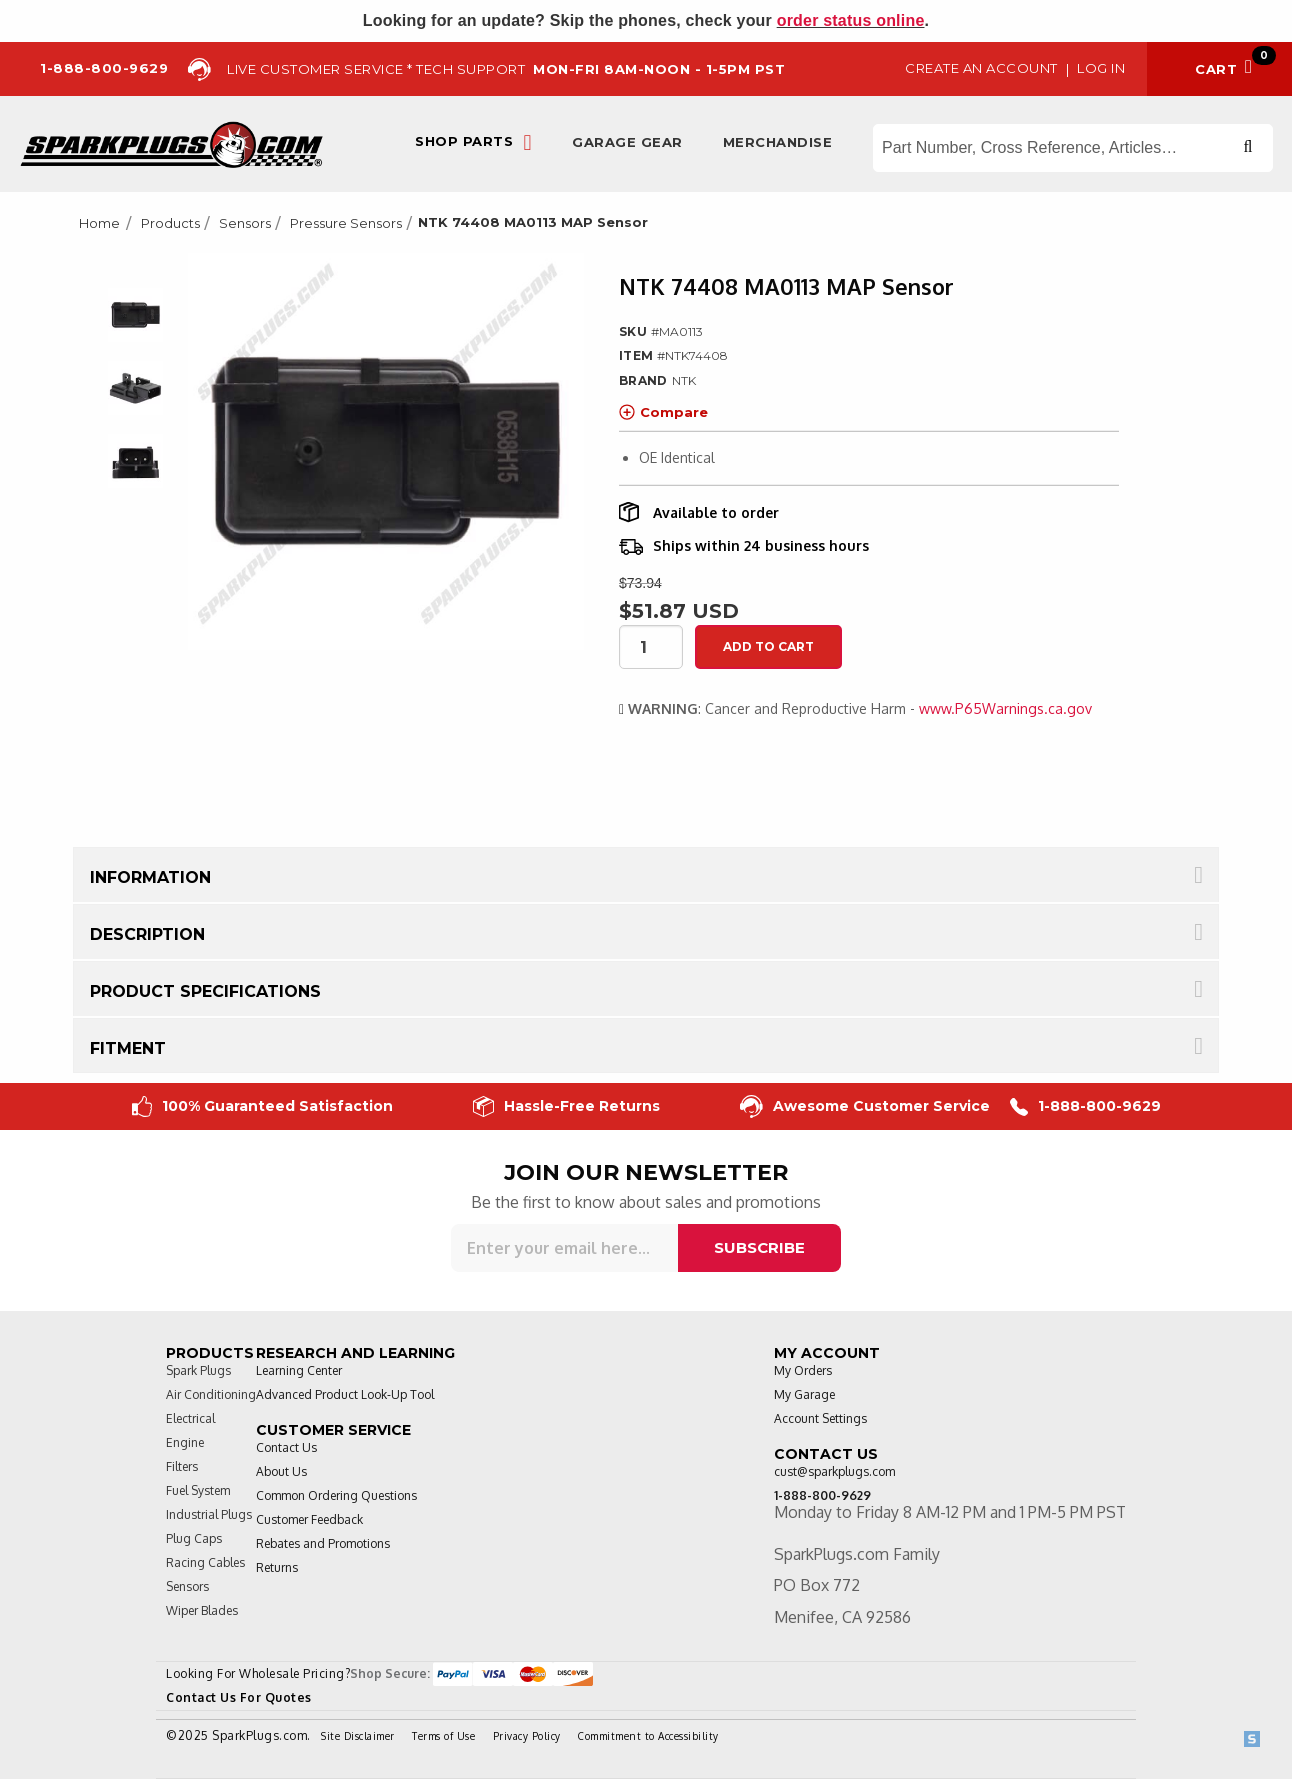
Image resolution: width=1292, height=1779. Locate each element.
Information (150, 877)
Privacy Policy (527, 1736)
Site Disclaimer (358, 1736)
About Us (281, 1471)
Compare (663, 412)
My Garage (804, 1394)
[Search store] (1073, 148)
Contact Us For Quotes (239, 1697)
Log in (1101, 68)
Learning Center (299, 1370)
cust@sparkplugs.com (834, 1471)
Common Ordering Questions (336, 1495)
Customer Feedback (309, 1519)
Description (147, 934)
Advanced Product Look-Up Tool (345, 1394)
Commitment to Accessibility (648, 1736)
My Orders (803, 1370)
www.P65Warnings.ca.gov (1005, 708)
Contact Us (286, 1447)
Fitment (128, 1048)
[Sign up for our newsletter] (564, 1248)
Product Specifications (205, 991)
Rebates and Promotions (323, 1543)
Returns (277, 1567)
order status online (851, 20)
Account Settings (820, 1418)
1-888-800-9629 (1085, 1106)
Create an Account (981, 68)
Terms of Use (443, 1736)
